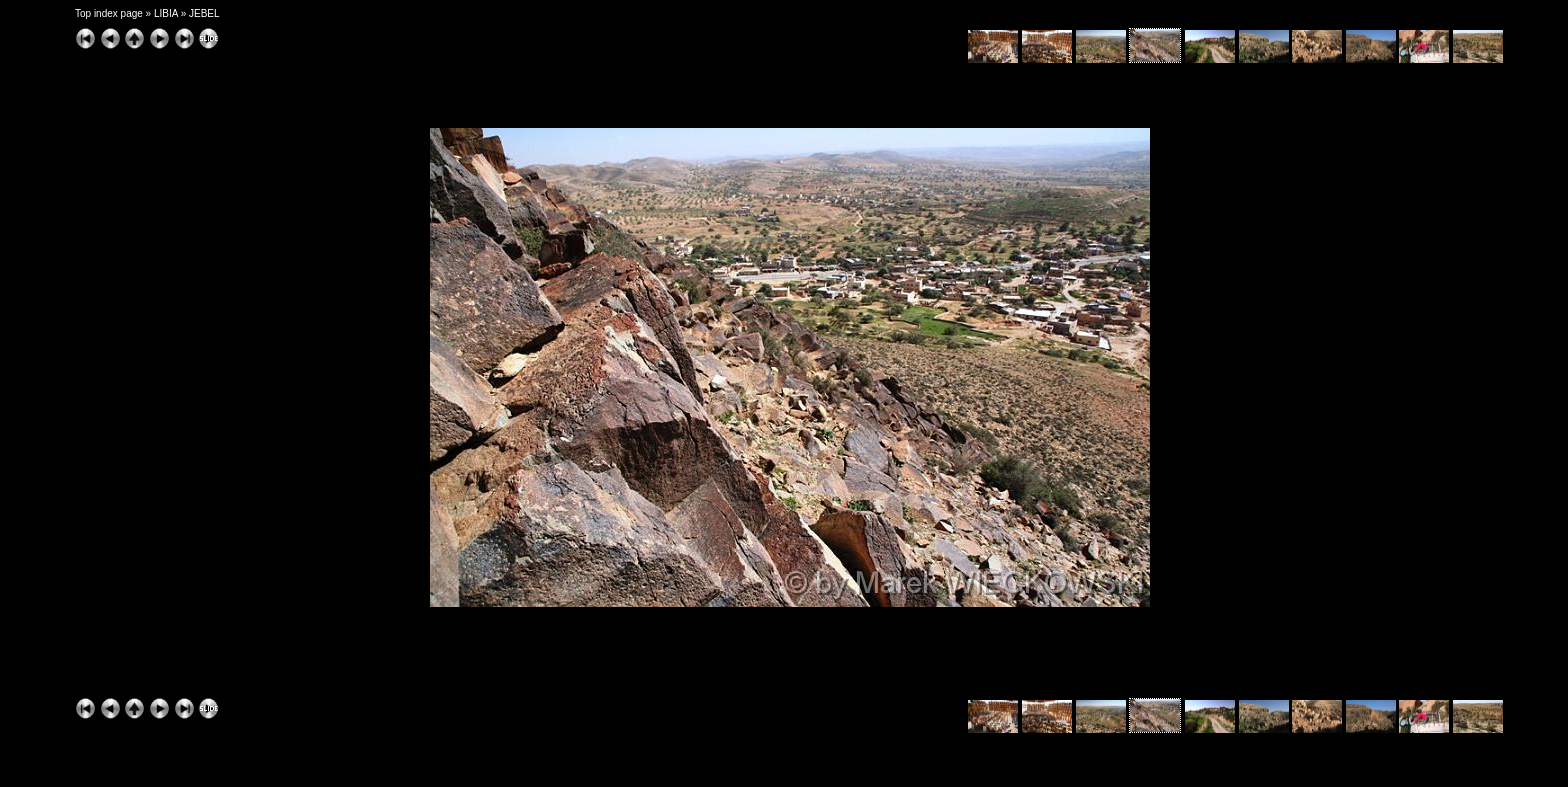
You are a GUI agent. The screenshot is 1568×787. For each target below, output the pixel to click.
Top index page (109, 13)
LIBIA (166, 13)
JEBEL (204, 13)
